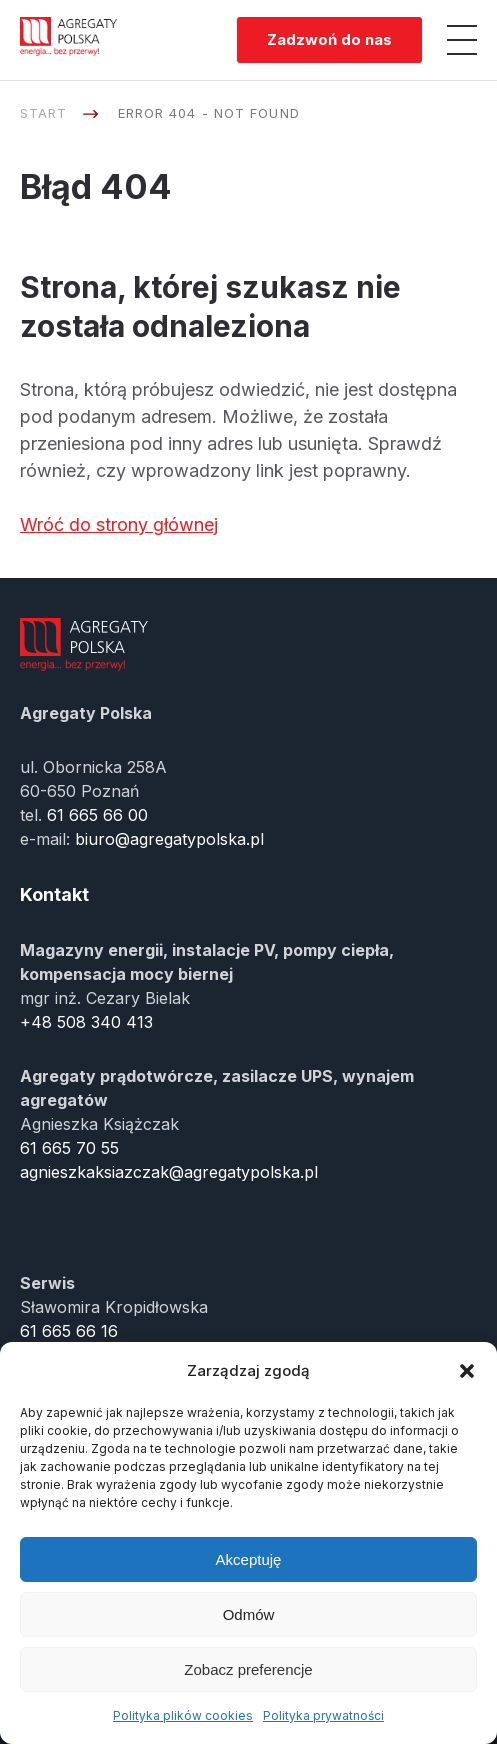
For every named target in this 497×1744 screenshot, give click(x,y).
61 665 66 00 (97, 815)
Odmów (249, 1614)
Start (44, 113)
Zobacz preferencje (248, 1669)
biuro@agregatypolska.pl (169, 839)
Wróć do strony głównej (119, 524)
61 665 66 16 (69, 1331)
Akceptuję (249, 1559)
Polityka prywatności (323, 1715)
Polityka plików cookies (183, 1715)
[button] (467, 1371)
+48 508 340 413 (86, 1022)
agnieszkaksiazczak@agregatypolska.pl (169, 1172)
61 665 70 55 (69, 1148)
